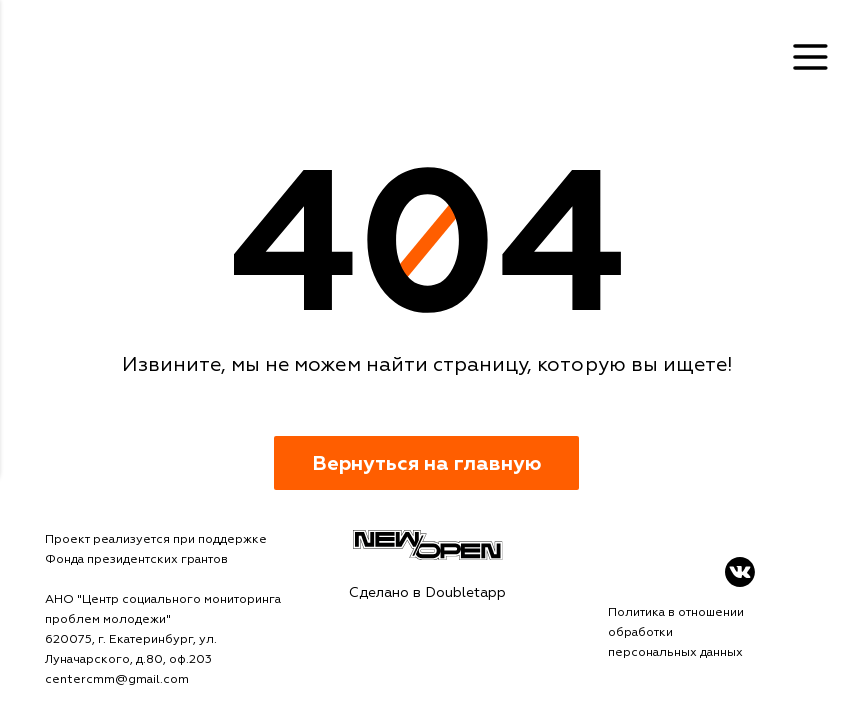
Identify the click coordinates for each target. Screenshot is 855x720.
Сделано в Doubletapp (427, 592)
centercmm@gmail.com (117, 679)
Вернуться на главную (426, 463)
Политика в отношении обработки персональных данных (676, 632)
